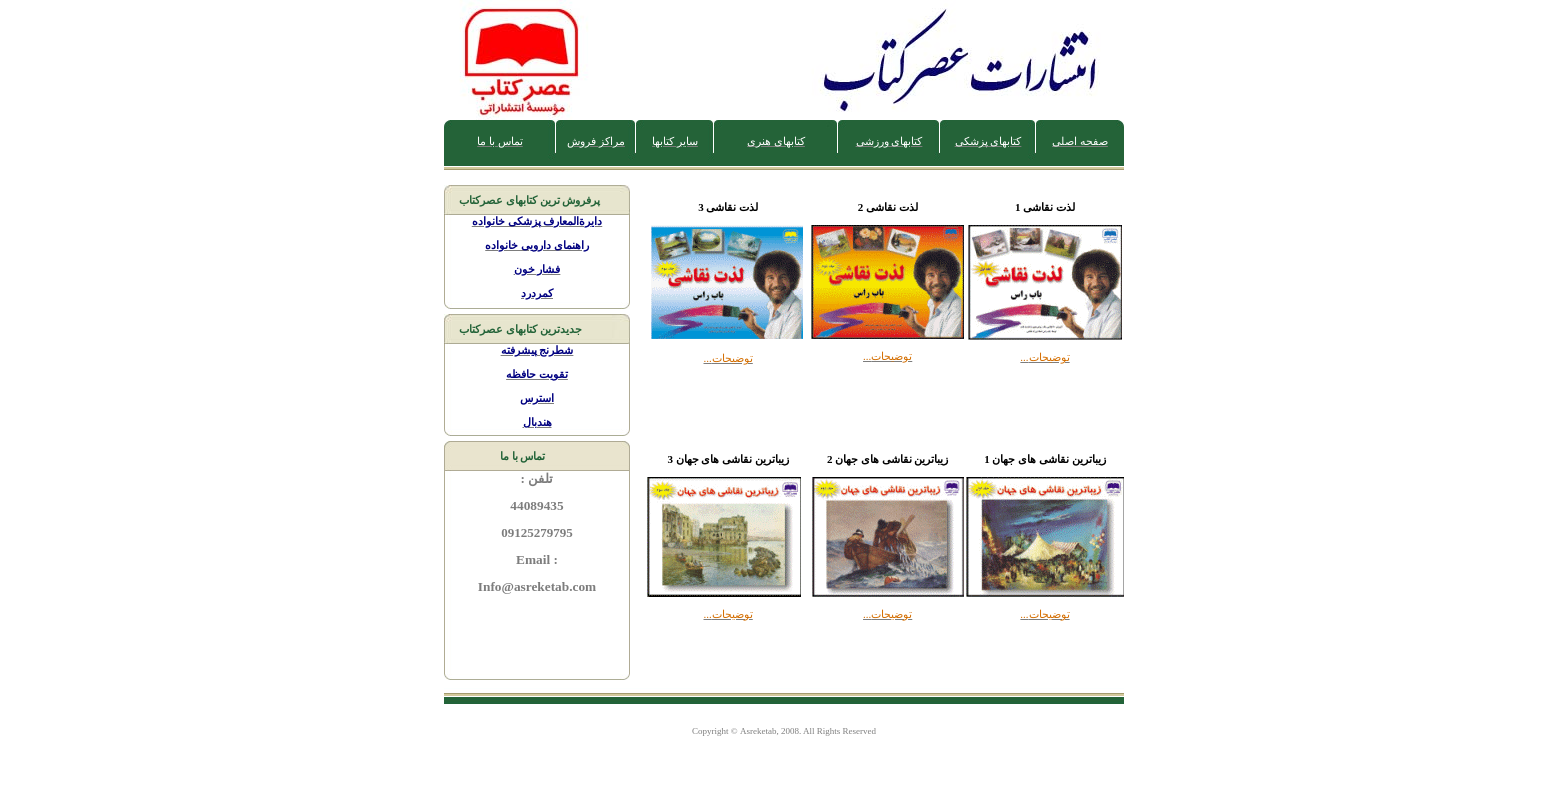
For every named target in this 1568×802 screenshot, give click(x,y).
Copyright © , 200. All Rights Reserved (784, 731)
